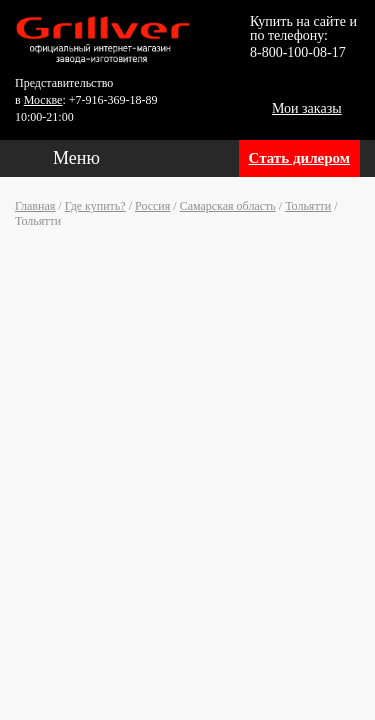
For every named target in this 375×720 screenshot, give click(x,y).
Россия (152, 206)
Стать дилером (299, 158)
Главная (35, 206)
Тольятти (308, 206)
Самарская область (228, 206)
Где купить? (95, 206)
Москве (43, 100)
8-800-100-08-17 (298, 52)
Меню (76, 158)
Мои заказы (307, 108)
